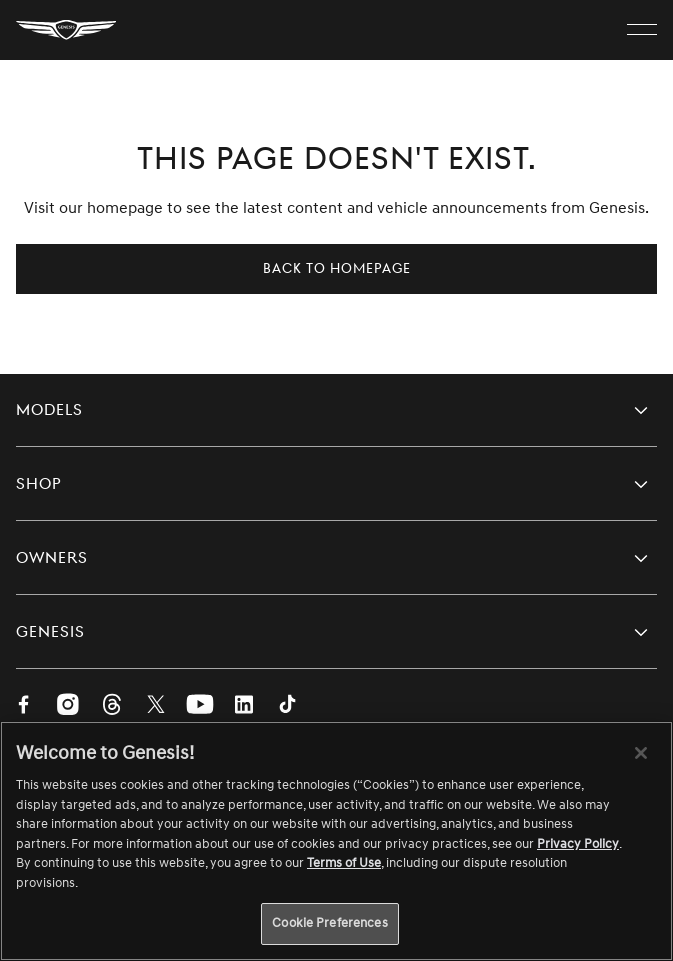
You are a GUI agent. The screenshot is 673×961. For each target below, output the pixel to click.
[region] (336, 841)
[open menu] (642, 30)
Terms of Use (344, 863)
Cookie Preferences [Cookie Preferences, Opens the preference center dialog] (329, 923)
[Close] (641, 753)
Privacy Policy (578, 844)
